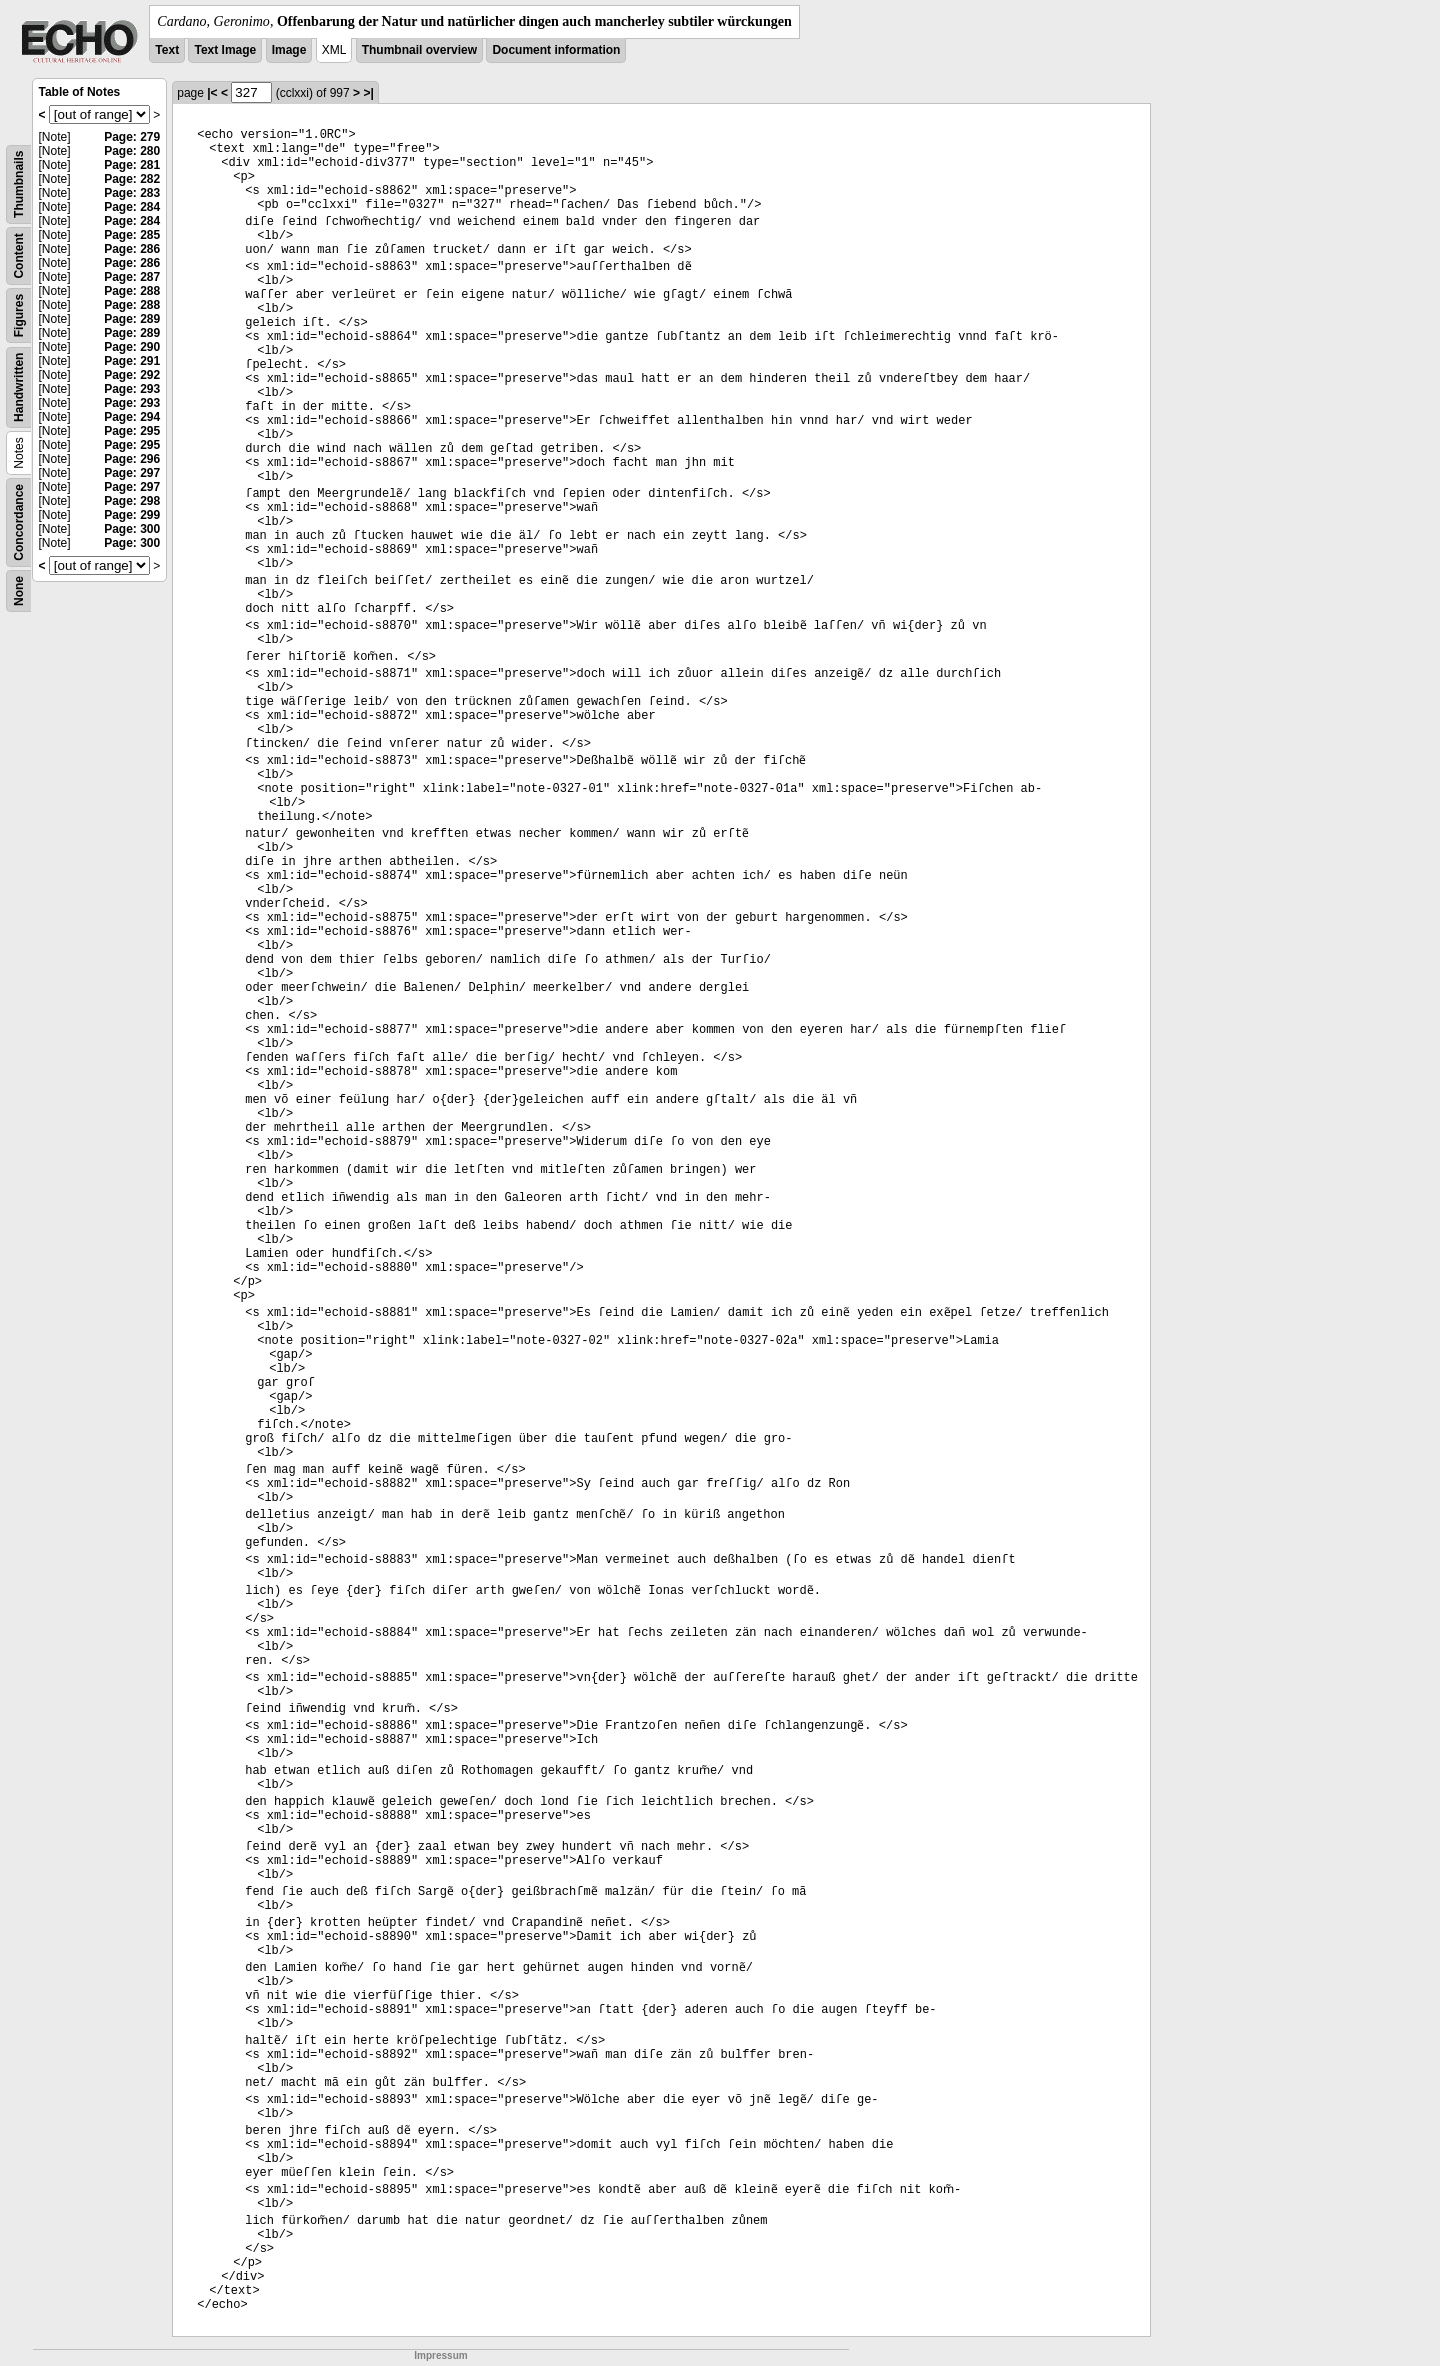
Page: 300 (132, 529)
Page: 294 (132, 417)
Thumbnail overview (419, 50)
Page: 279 (132, 137)
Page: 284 (132, 207)
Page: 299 (132, 515)
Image (289, 50)
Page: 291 (132, 361)
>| (368, 93)
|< (212, 93)
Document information (556, 50)
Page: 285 (132, 235)
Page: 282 (132, 179)
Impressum (440, 2355)
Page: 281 (132, 165)
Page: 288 (132, 291)
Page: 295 (132, 431)
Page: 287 (132, 277)
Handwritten (19, 387)
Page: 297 (132, 473)
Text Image (225, 50)
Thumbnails (19, 184)
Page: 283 (132, 193)
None (19, 591)
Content (19, 255)
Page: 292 (132, 375)
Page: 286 (132, 249)
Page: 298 (132, 501)
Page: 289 (132, 319)
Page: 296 (132, 459)
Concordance (19, 522)
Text (167, 50)
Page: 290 (132, 347)
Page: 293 (132, 389)
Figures (19, 315)
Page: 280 (132, 151)
